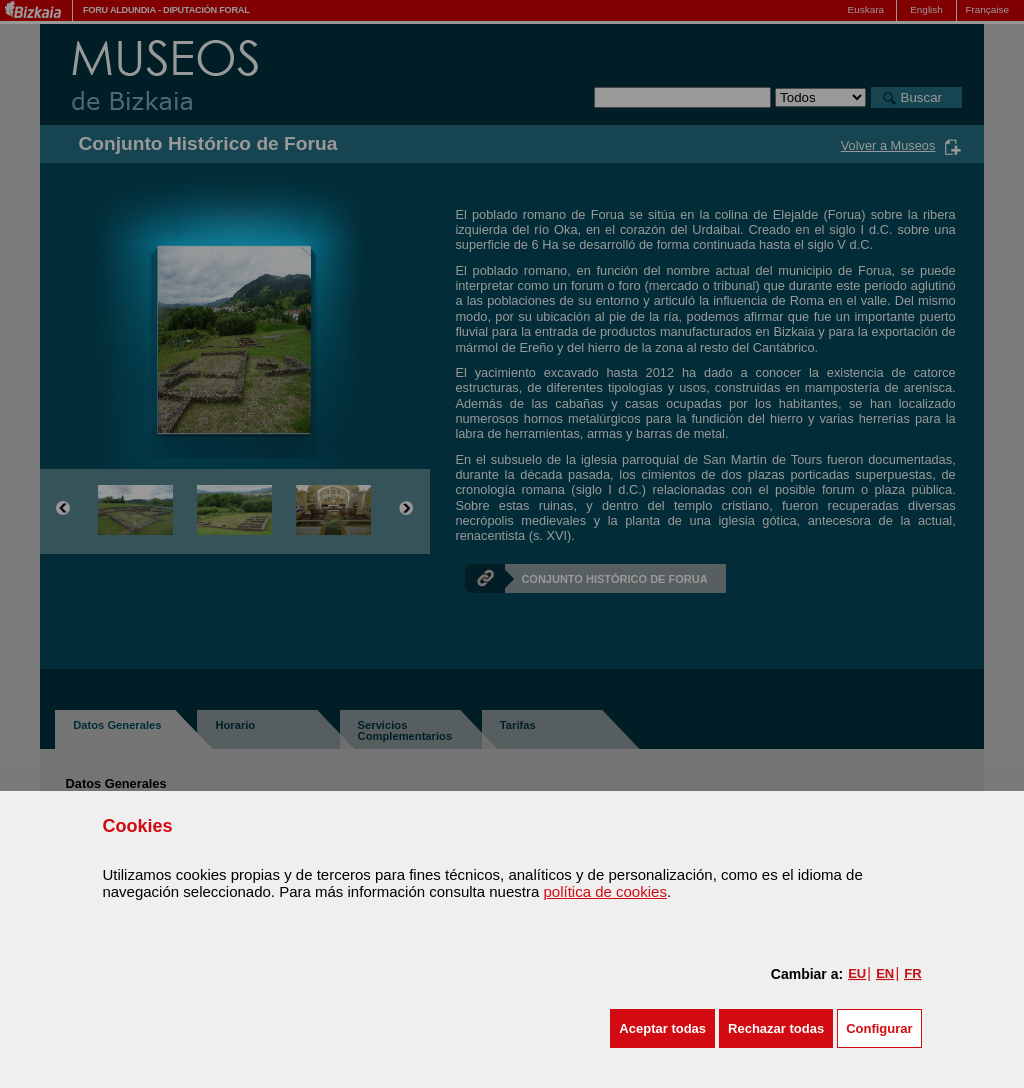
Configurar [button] (879, 1028)
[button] (662, 1028)
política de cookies (604, 891)
